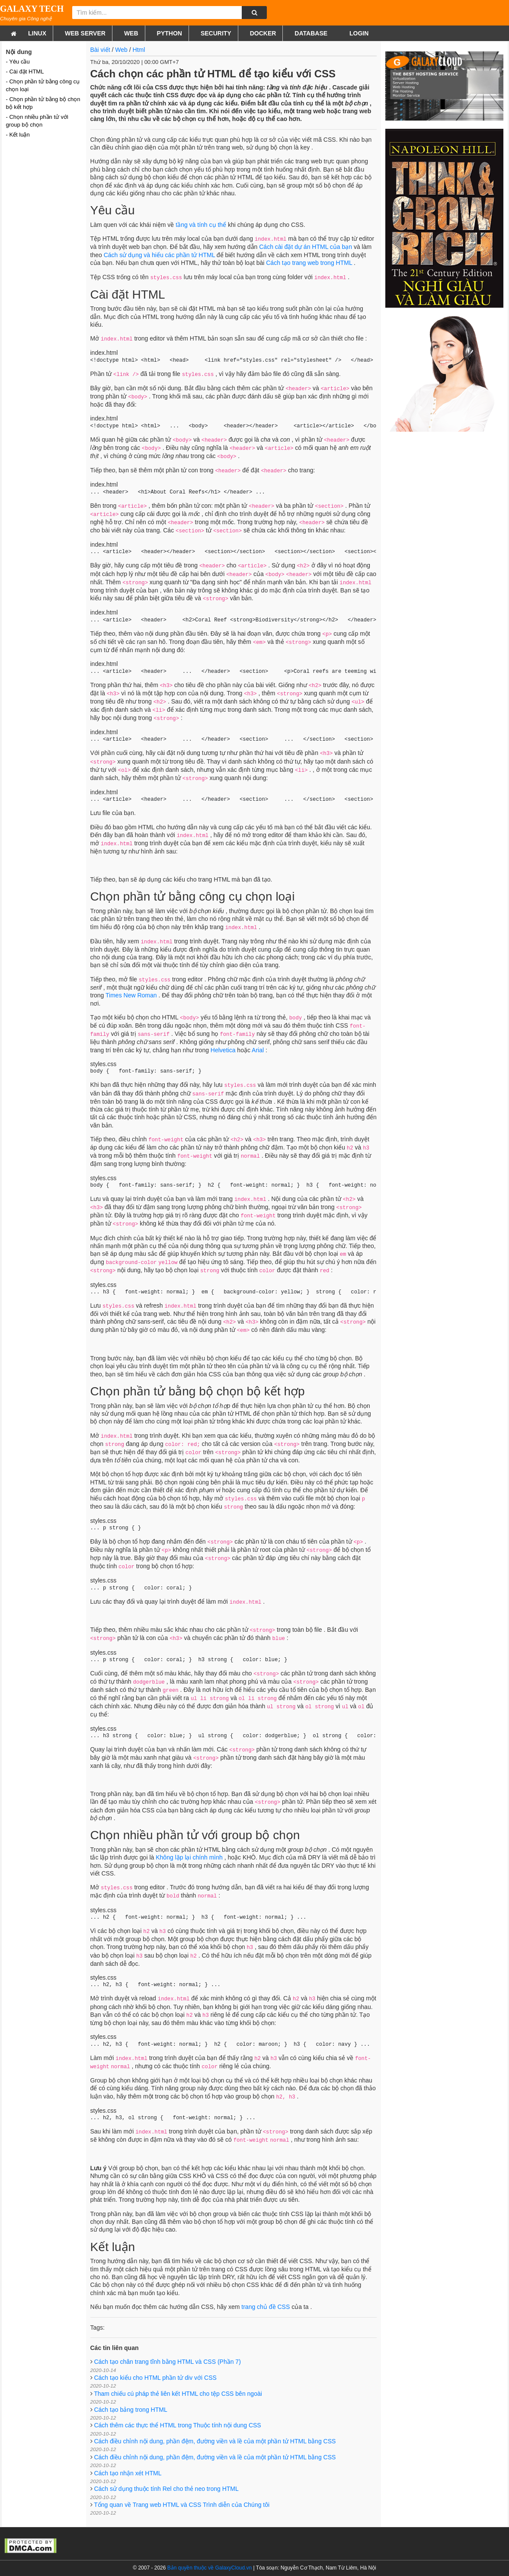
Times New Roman (131, 995)
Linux (37, 33)
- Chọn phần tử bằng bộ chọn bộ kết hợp (43, 103)
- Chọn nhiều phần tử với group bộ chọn (37, 121)
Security (216, 33)
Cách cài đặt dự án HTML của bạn (305, 246)
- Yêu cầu (18, 61)
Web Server (85, 33)
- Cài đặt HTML (25, 71)
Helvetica (223, 1050)
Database (311, 33)
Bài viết (100, 49)
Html (139, 49)
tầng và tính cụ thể (201, 224)
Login (358, 33)
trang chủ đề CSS (265, 2306)
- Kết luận (18, 134)
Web (131, 33)
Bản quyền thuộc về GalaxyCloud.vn (209, 2568)
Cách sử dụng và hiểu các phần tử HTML (159, 255)
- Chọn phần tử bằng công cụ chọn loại (43, 85)
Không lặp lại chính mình (189, 1857)
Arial (258, 1050)
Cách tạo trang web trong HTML (309, 262)
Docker (263, 33)
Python (169, 33)
